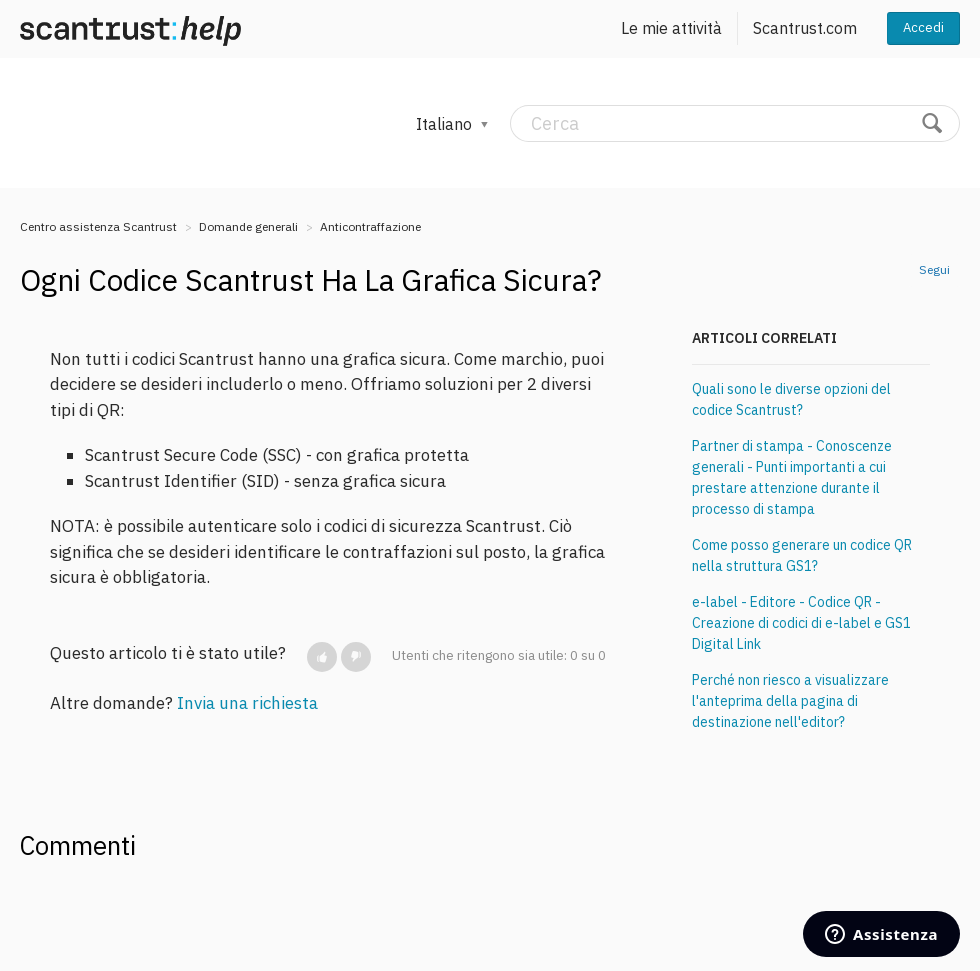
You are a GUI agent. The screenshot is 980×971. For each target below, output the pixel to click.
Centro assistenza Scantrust (98, 226)
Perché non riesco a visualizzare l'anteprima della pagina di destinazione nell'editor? (790, 701)
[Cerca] (735, 123)
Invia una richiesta (247, 703)
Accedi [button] (923, 27)
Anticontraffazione (370, 226)
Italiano (446, 124)
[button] (322, 657)
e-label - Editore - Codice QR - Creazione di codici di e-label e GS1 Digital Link (801, 623)
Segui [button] (934, 269)
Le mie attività (671, 28)
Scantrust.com (805, 28)
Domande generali (248, 226)
